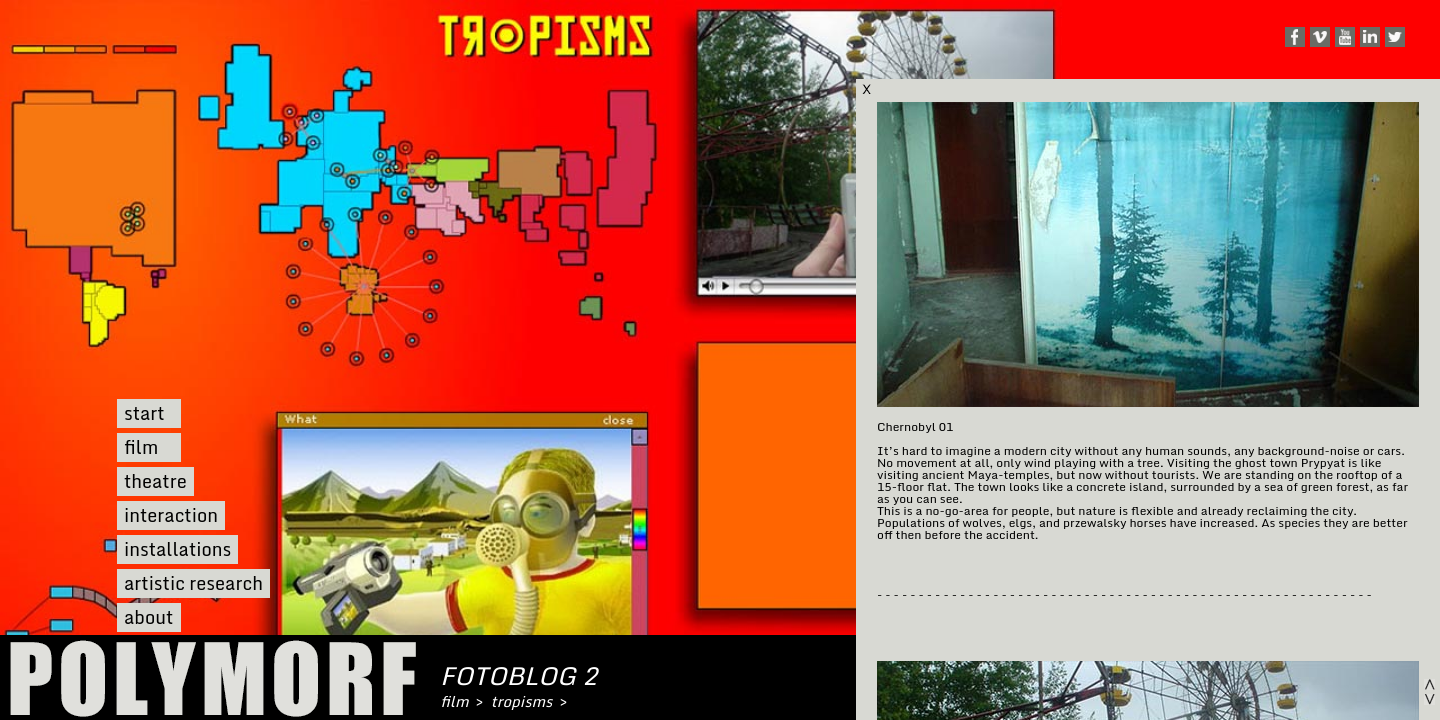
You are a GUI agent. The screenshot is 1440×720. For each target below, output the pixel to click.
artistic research (193, 583)
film (141, 447)
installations (177, 549)
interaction (171, 515)
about (148, 617)
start (144, 413)
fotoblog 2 (518, 675)
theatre (155, 481)
